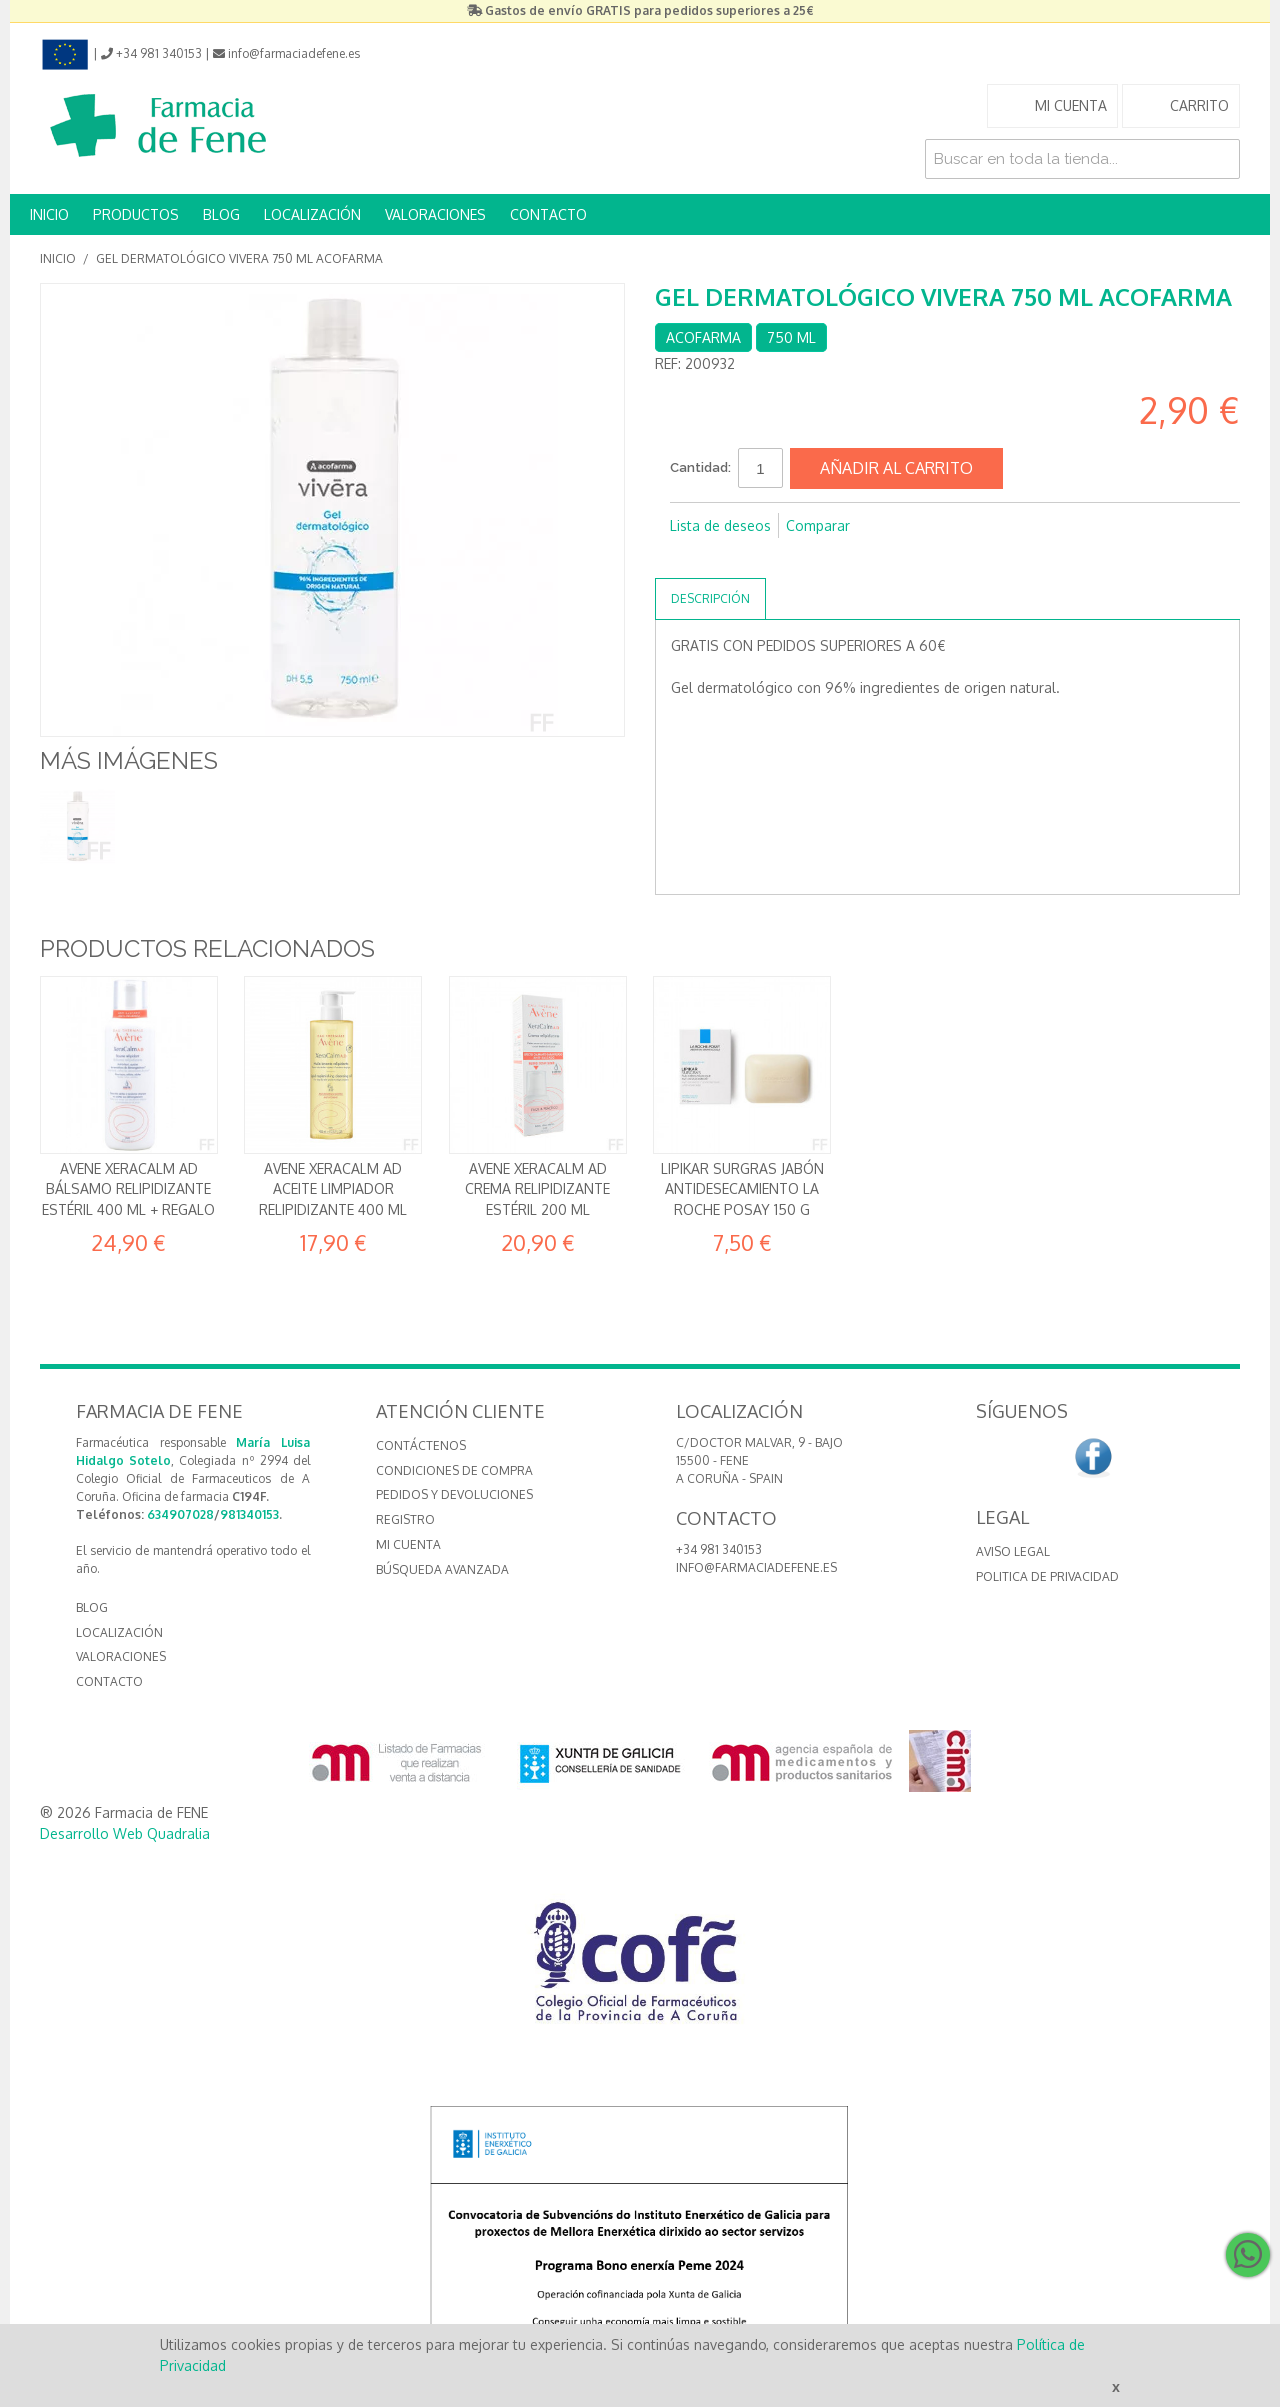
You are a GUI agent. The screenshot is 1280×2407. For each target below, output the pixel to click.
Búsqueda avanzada (442, 1569)
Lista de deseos (720, 525)
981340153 (249, 1514)
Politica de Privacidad (1047, 1576)
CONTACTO (548, 214)
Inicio (58, 258)
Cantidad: (700, 467)
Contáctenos (421, 1445)
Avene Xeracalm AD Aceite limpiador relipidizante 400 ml (333, 1189)
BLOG (221, 214)
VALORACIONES (435, 214)
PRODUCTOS (136, 214)
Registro (405, 1519)
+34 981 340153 (719, 1549)
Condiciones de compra (454, 1470)
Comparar (818, 525)
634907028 (180, 1514)
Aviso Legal (1013, 1551)
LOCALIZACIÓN (312, 214)
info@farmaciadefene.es (756, 1567)
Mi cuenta (408, 1544)
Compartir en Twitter (730, 558)
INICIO (49, 214)
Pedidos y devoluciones (454, 1494)
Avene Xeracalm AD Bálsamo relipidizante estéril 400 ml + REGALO (128, 1189)
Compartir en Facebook (690, 558)
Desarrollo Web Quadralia (125, 1833)
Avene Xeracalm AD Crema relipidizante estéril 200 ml (537, 1189)
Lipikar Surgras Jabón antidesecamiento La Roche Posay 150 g (742, 1189)
